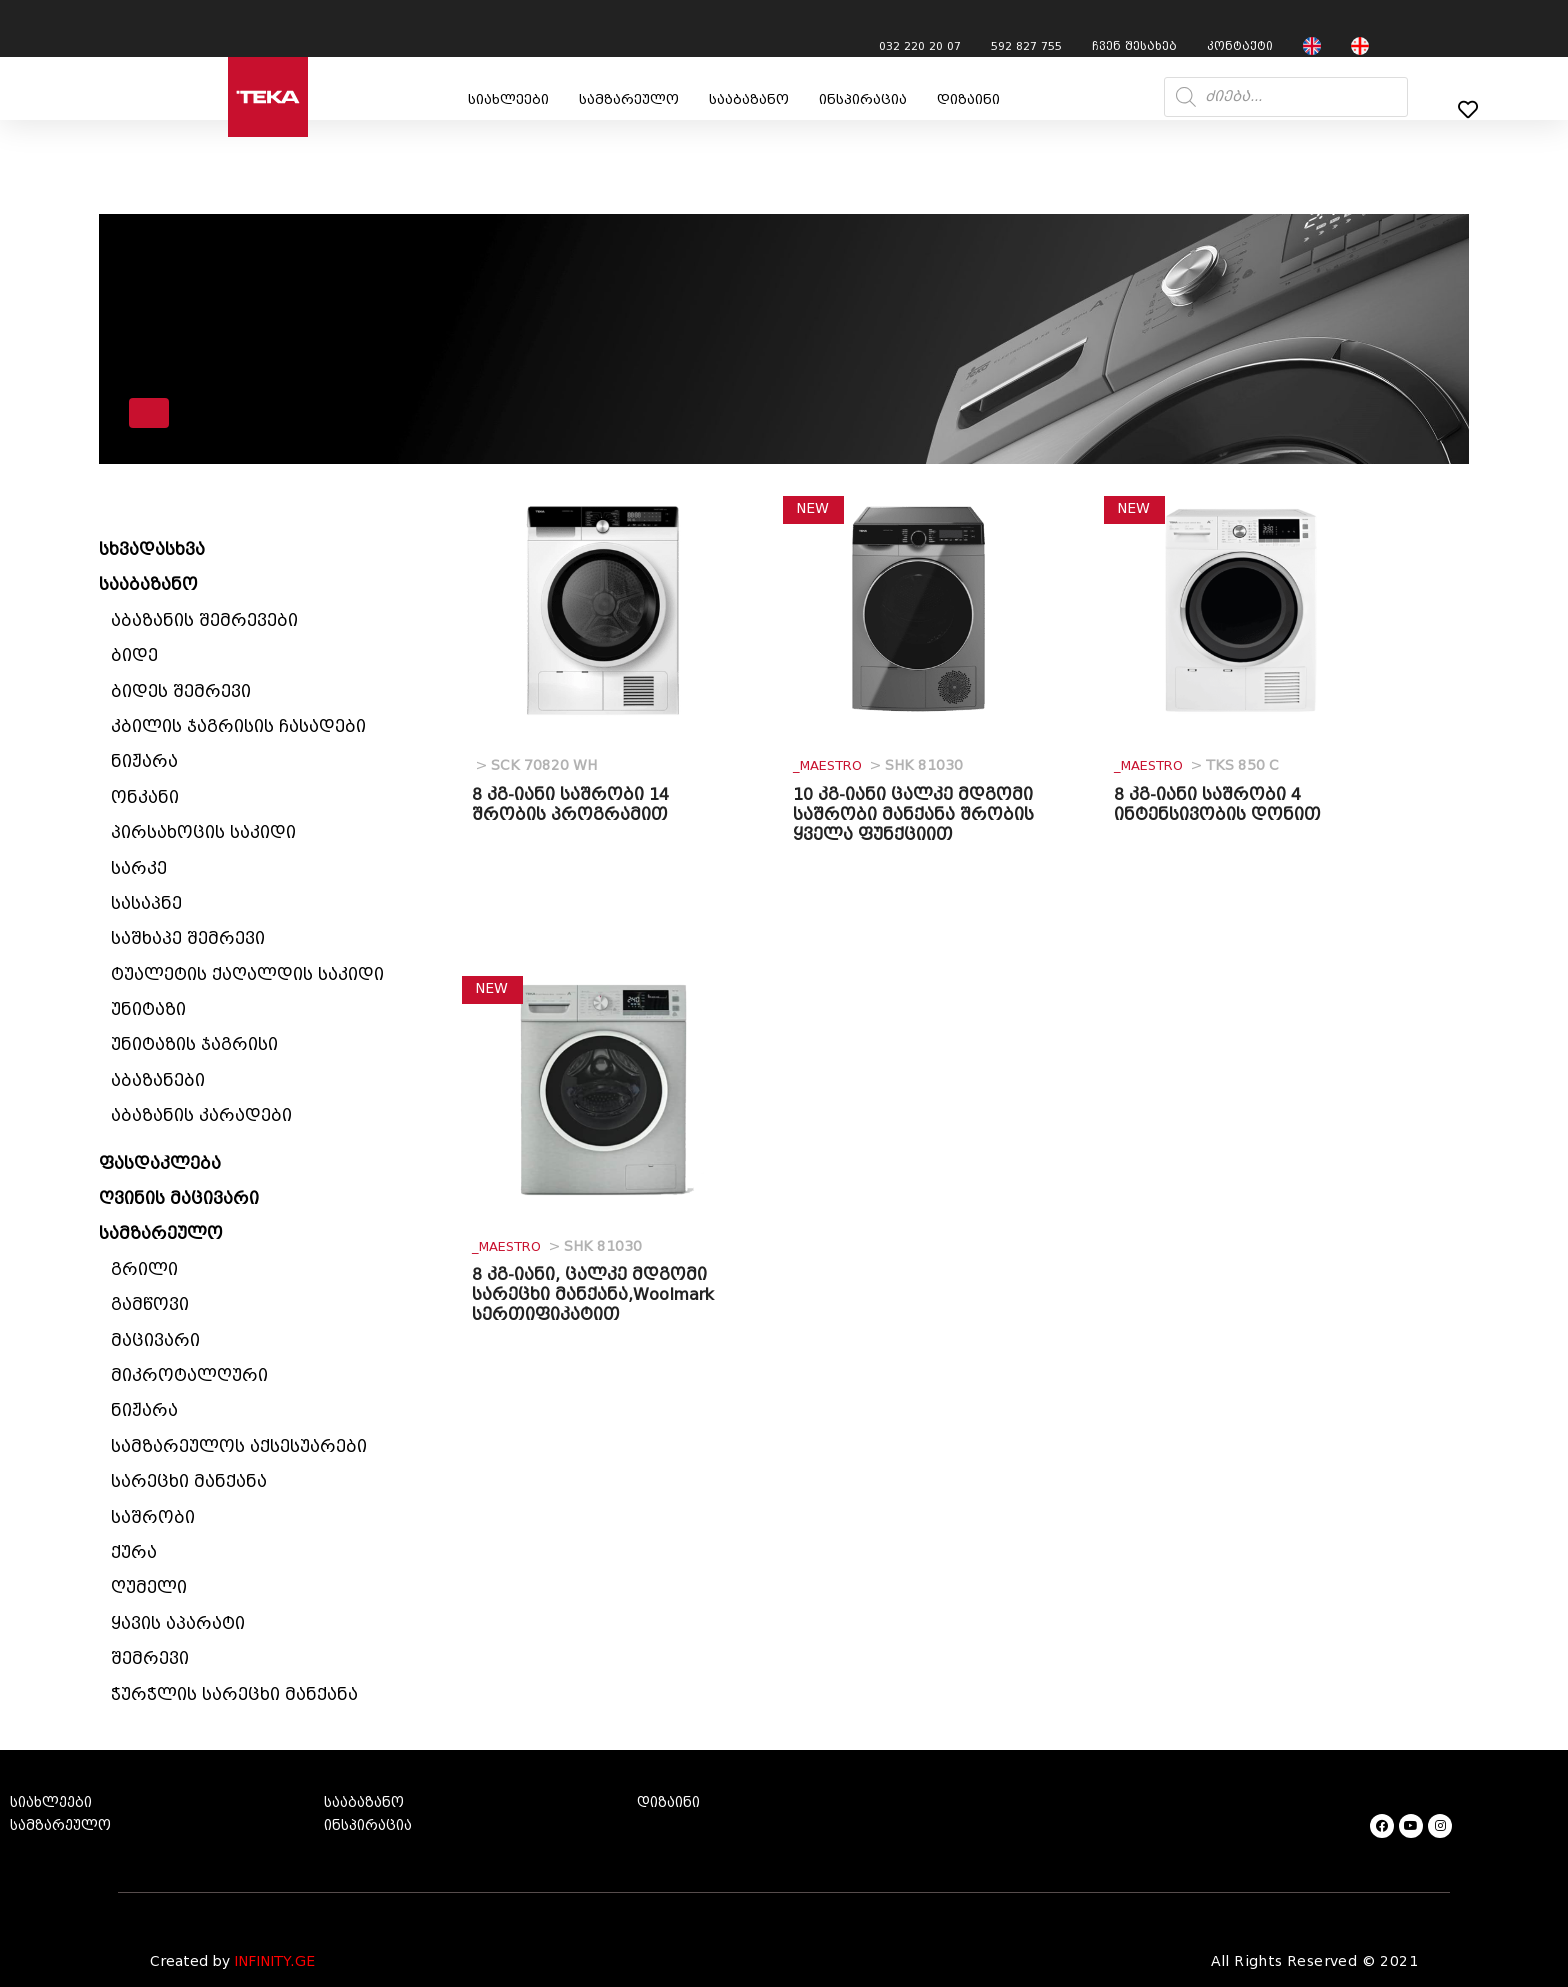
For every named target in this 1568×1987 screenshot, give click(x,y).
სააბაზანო (749, 99)
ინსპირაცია (863, 99)
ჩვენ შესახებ (1134, 46)
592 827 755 (1026, 46)
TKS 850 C (1196, 765)
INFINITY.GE (274, 1961)
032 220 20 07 (920, 46)
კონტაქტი (1240, 46)
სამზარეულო (629, 99)
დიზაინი (968, 99)
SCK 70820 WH (534, 765)
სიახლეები (508, 99)
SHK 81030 (878, 765)
